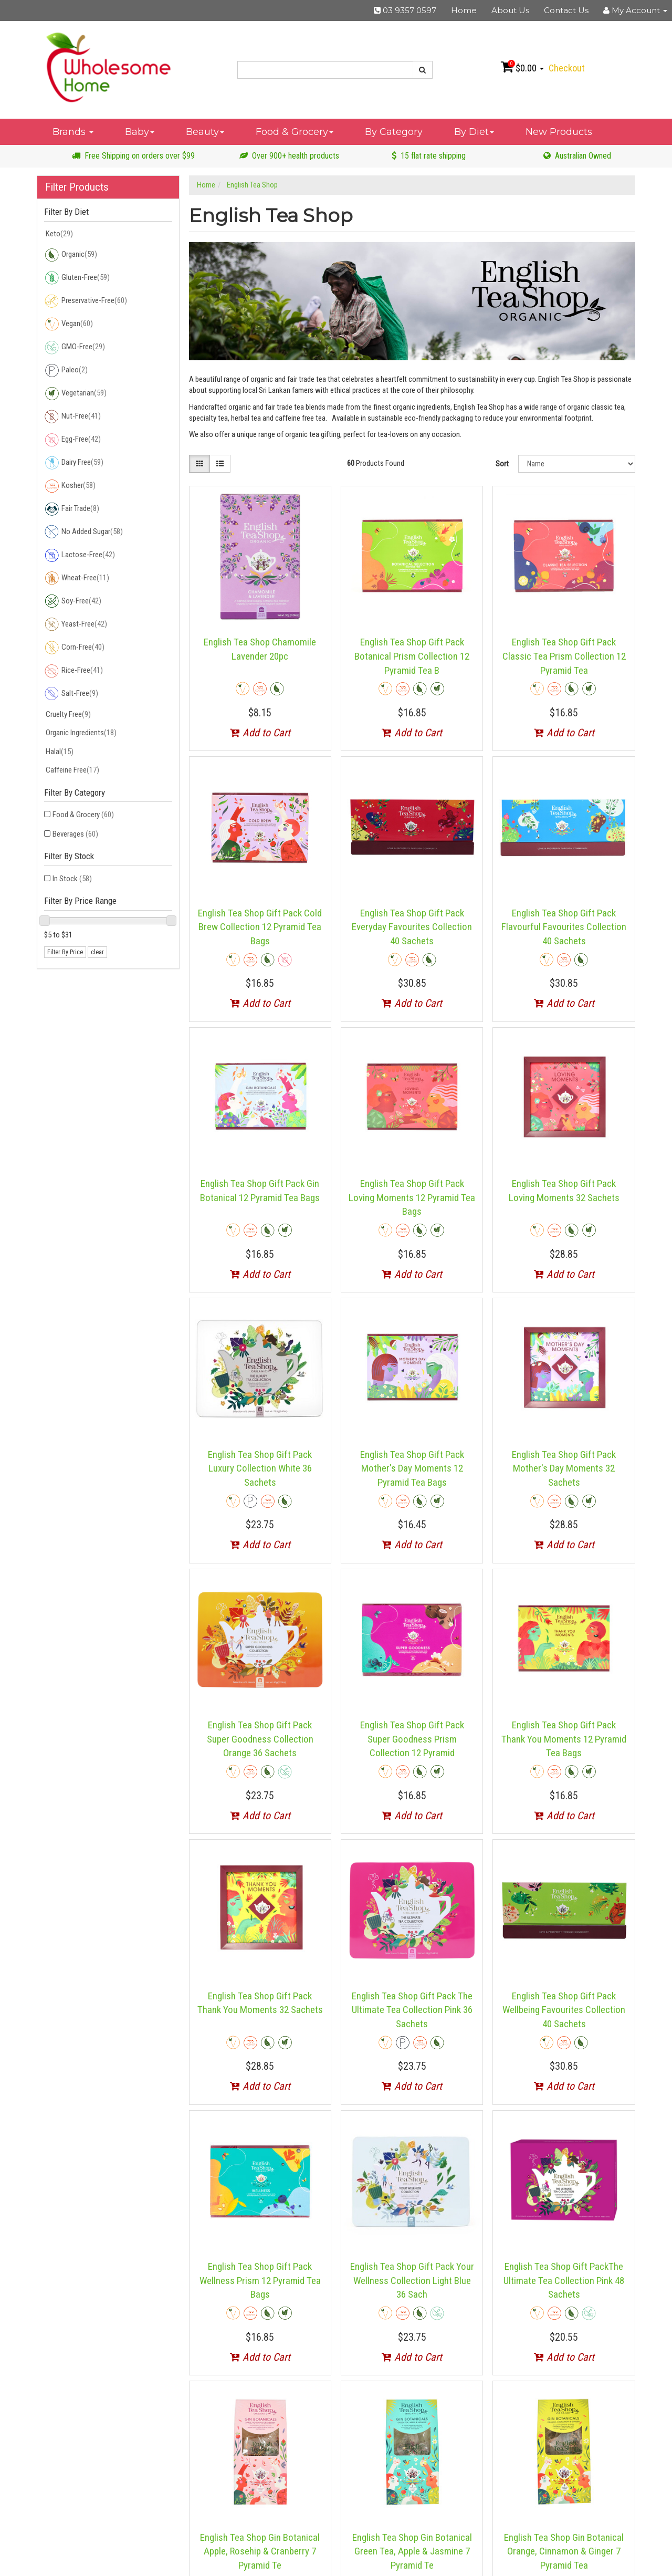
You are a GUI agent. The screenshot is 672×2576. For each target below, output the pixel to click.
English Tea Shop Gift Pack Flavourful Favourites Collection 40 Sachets (563, 927)
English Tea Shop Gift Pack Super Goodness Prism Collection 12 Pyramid (412, 1739)
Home (464, 10)
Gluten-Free (77, 278)
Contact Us (566, 10)
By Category (394, 132)
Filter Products (77, 187)
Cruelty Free (67, 714)
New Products (559, 132)
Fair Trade (71, 509)
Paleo (66, 370)
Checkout (567, 68)
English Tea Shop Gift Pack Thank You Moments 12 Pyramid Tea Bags (563, 1739)
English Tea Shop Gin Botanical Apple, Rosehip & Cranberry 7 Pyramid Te (260, 2551)
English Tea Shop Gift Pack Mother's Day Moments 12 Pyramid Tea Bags (412, 1468)
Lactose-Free (79, 555)
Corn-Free (74, 647)
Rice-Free (73, 671)
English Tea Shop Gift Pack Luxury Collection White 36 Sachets (260, 1468)
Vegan (68, 324)
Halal (59, 751)
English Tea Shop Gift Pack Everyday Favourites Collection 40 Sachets (412, 927)
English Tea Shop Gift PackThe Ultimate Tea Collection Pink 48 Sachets (563, 2280)
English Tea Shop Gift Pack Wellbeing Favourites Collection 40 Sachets (563, 2010)
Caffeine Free (71, 770)
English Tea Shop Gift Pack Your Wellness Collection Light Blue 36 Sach (412, 2280)
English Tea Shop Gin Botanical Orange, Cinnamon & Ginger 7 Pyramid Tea (564, 2551)
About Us (510, 10)
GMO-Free (74, 347)
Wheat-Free (76, 578)
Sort (502, 463)
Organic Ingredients (80, 732)
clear (97, 952)
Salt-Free (71, 694)
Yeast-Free (75, 624)
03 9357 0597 (405, 10)
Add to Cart (260, 732)
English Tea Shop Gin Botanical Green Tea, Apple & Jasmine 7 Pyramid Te (412, 2551)
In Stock (72, 878)
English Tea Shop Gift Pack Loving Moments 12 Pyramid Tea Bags (412, 1197)
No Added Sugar (83, 532)
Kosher (70, 486)
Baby (139, 132)
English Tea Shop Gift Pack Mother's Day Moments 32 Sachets (564, 1468)
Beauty (205, 132)
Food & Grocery (294, 132)
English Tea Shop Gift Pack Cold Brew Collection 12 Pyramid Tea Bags (260, 927)
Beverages (75, 834)
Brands (72, 132)
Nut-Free (72, 416)
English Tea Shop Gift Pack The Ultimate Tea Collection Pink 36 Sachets (412, 2010)
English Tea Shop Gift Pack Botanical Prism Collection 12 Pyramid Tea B (411, 656)
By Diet (474, 132)
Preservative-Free (85, 301)
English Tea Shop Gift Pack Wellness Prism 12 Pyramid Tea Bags (260, 2280)
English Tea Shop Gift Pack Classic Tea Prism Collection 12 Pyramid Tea (564, 656)
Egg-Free (72, 439)
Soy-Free (72, 601)
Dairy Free (73, 463)
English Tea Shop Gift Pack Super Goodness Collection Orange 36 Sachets (260, 1739)
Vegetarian (75, 393)
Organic (70, 255)
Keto (58, 233)
